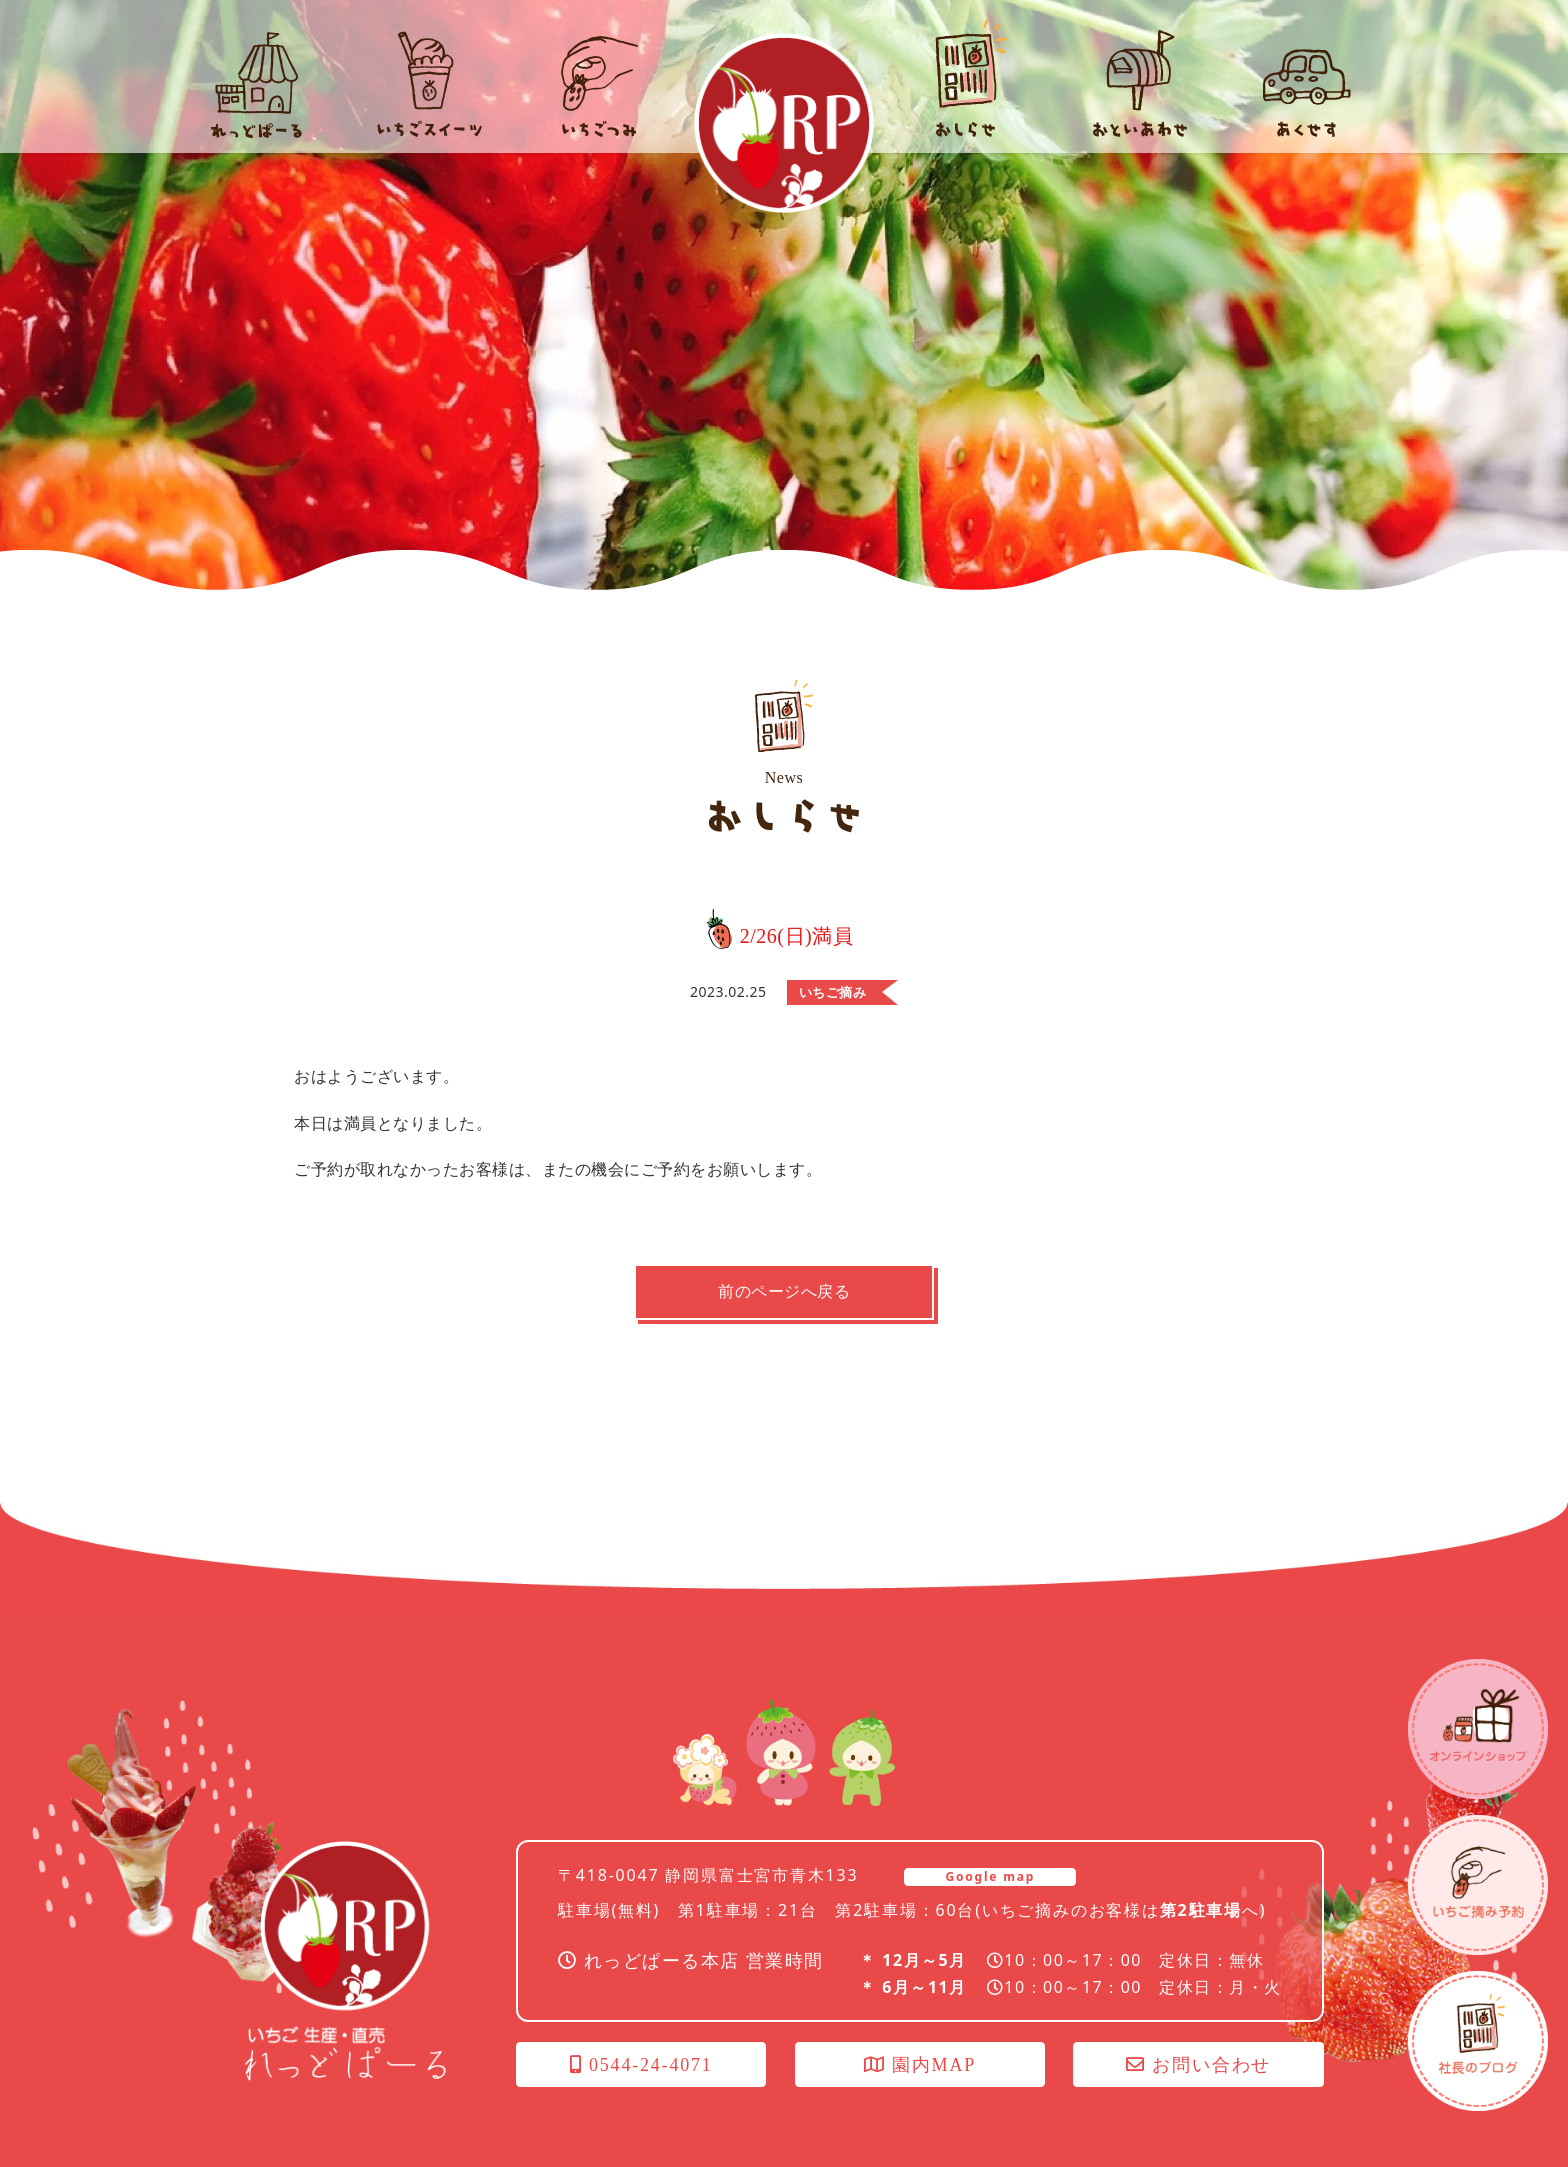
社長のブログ (1478, 2041)
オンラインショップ (1478, 1729)
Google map (990, 1876)
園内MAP (920, 2065)
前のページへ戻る (784, 1291)
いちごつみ (1478, 1885)
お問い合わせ (1198, 2065)
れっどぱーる (784, 123)
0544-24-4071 (641, 2065)
